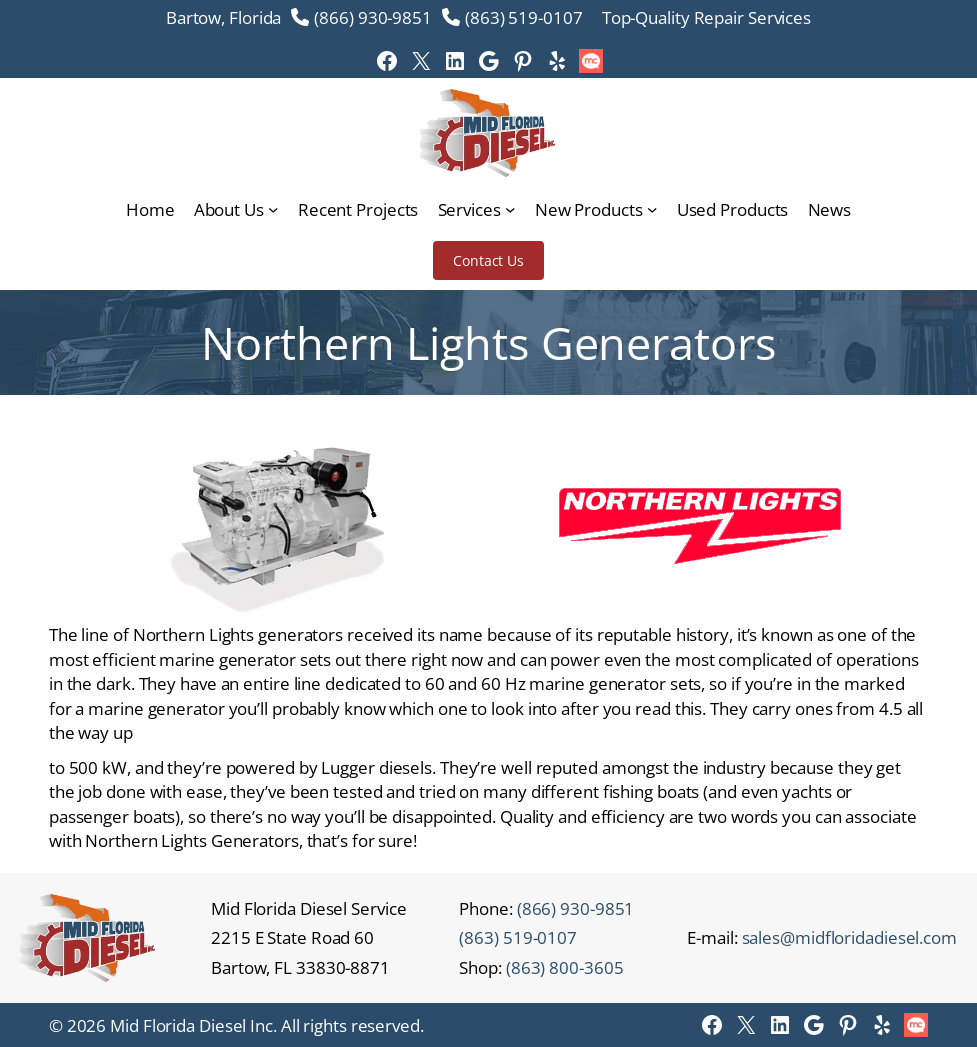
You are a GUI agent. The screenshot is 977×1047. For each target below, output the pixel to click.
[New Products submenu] (652, 209)
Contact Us (488, 260)
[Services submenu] (510, 209)
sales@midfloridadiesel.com (849, 937)
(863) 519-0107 (524, 17)
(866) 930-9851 (373, 17)
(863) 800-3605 (565, 967)
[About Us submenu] (273, 209)
